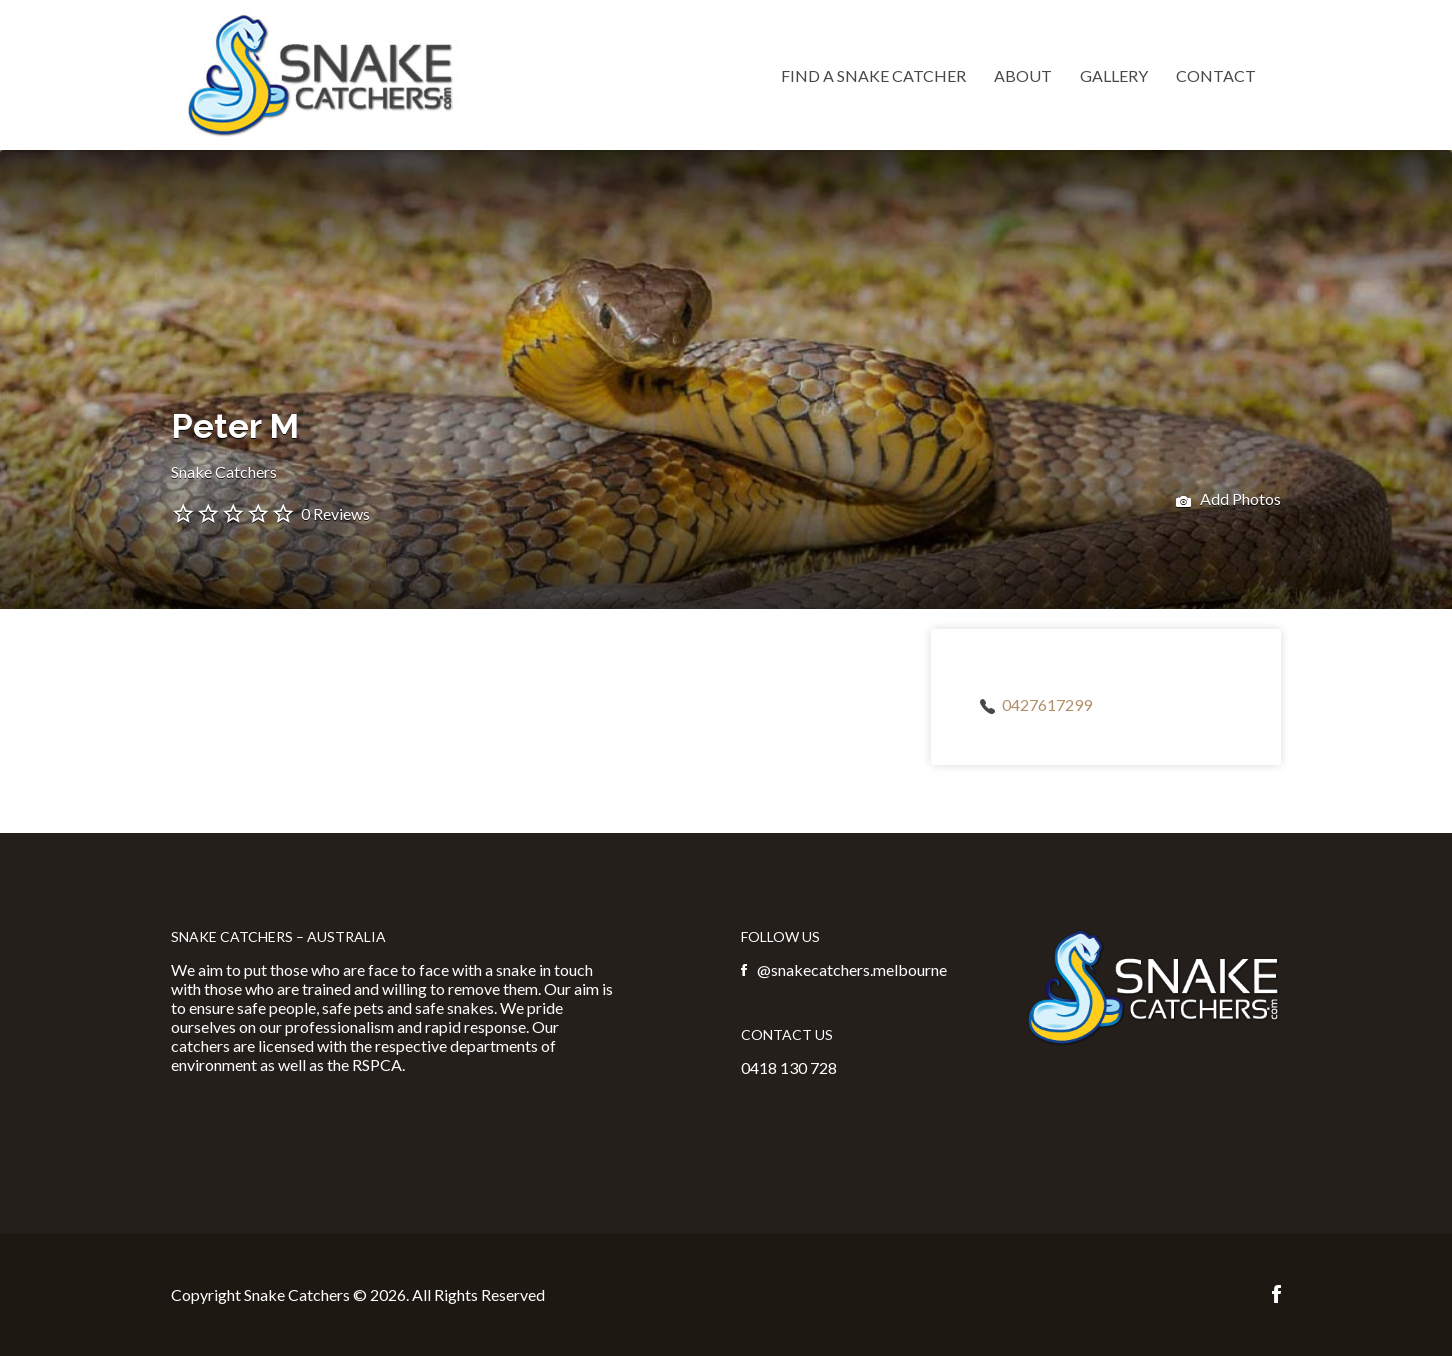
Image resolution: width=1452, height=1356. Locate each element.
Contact (1216, 75)
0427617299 (1047, 704)
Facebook (1276, 1294)
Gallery (1114, 75)
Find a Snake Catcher (873, 75)
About (1023, 75)
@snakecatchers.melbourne (852, 969)
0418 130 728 (789, 1067)
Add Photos (1228, 501)
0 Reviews (335, 513)
